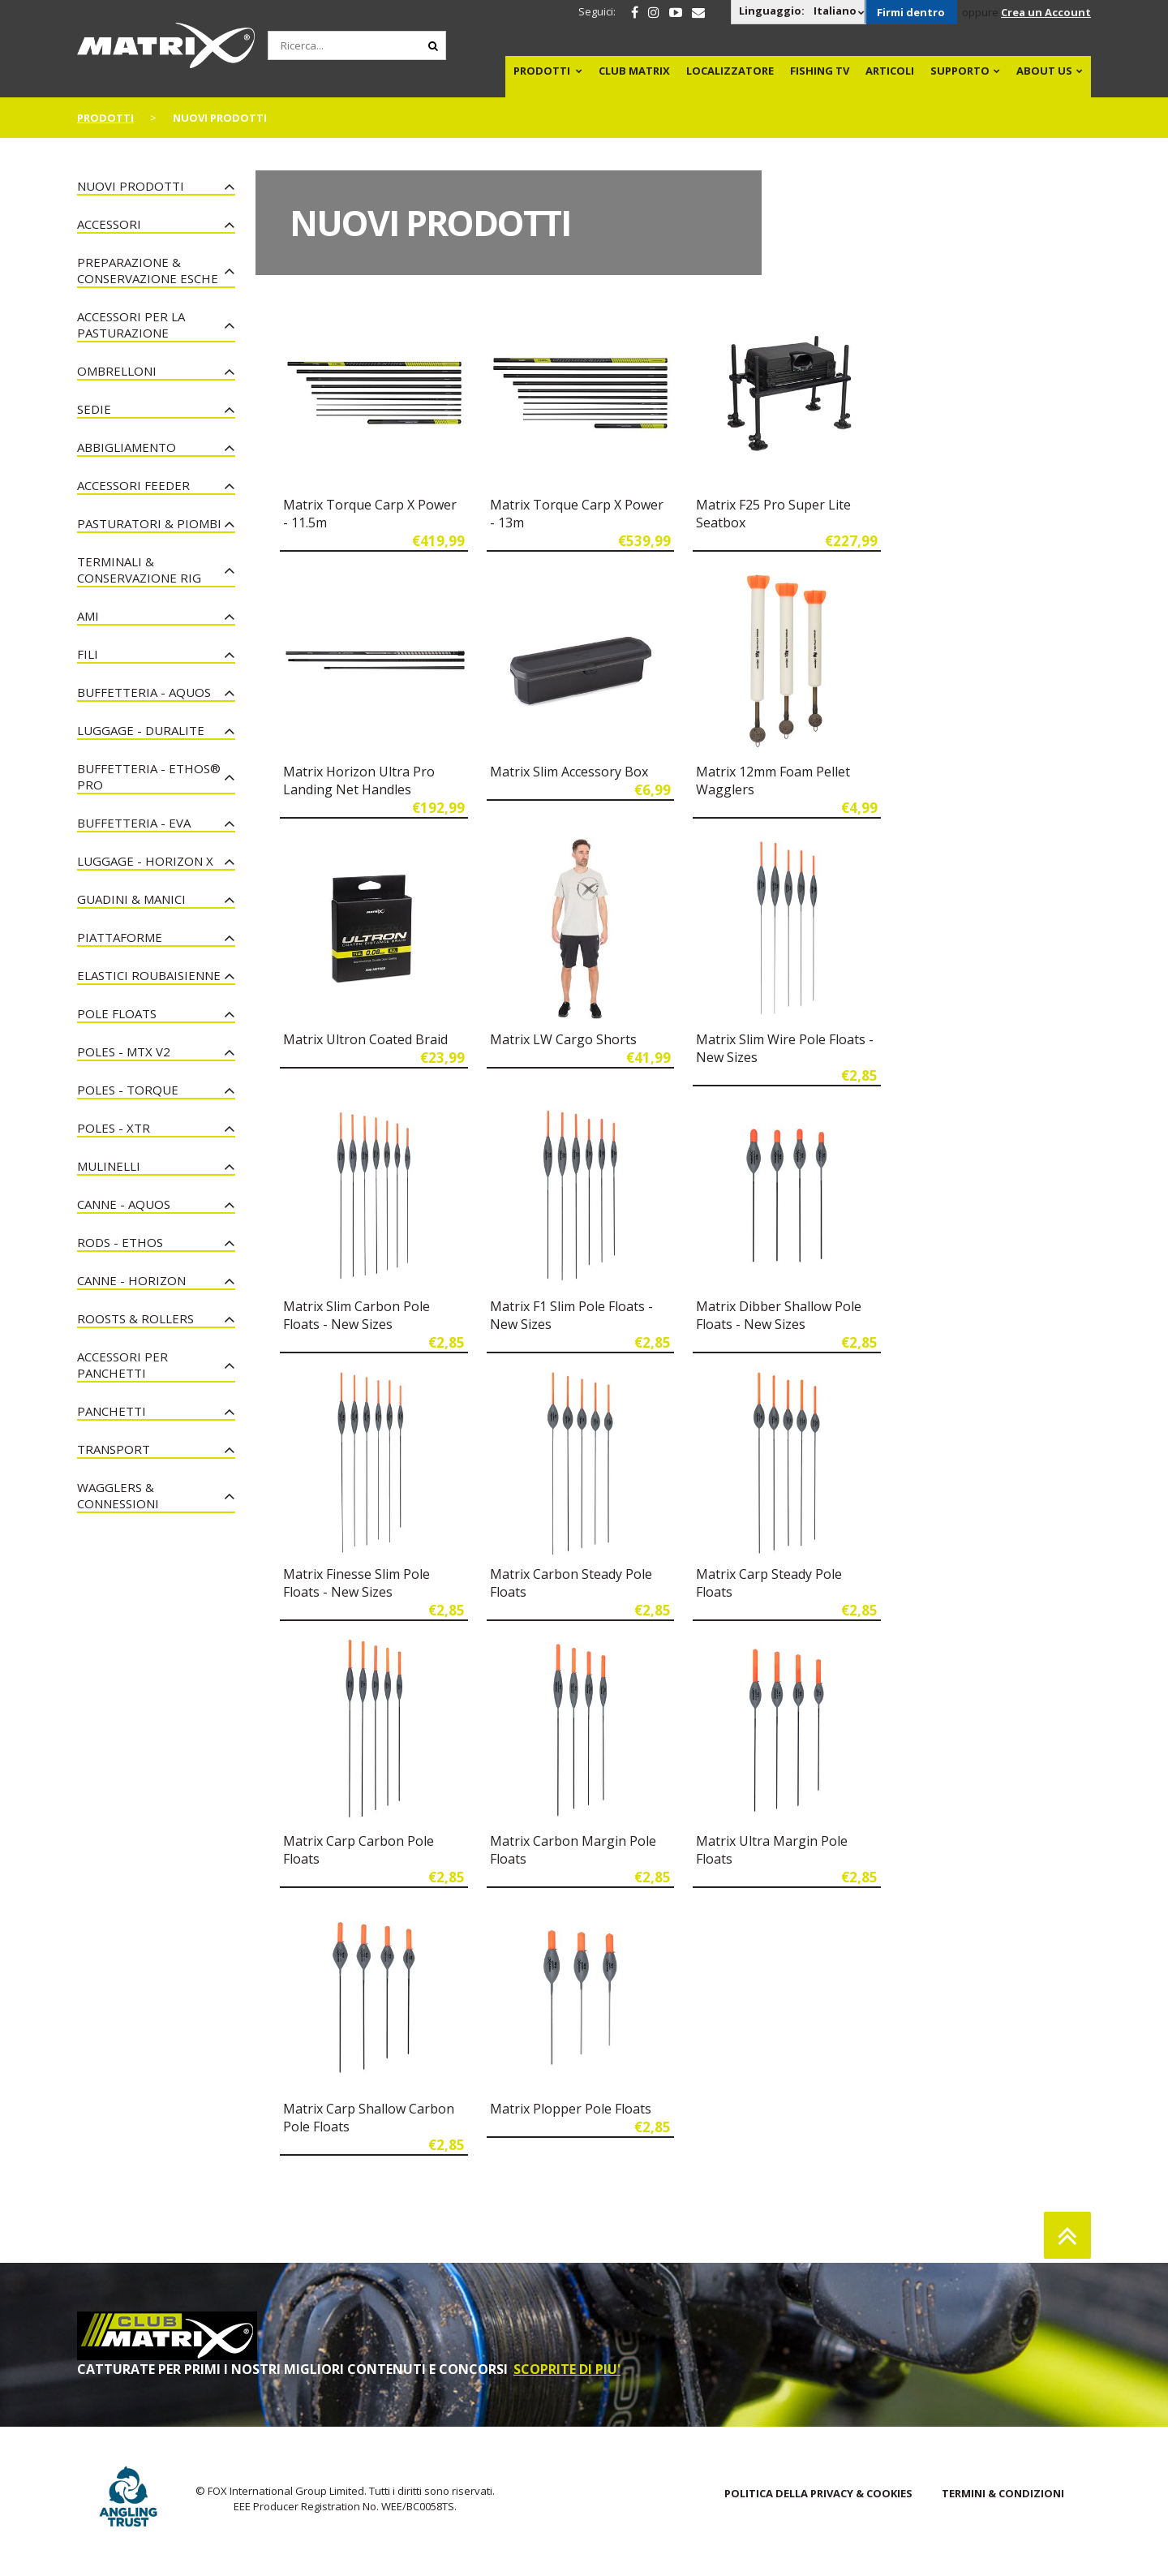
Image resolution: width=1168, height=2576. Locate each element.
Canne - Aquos (123, 1204)
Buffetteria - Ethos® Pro (149, 776)
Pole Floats (117, 1013)
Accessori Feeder (133, 485)
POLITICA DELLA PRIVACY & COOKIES (818, 2493)
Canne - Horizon (131, 1280)
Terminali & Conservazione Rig (139, 569)
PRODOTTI (541, 70)
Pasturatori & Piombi (149, 523)
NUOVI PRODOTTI (130, 186)
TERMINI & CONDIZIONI (1003, 2493)
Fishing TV (819, 70)
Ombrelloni (117, 371)
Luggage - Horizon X (145, 861)
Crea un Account (1046, 12)
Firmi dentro (911, 12)
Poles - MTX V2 (123, 1051)
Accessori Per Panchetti (122, 1364)
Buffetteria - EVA (134, 823)
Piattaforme (119, 937)
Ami (88, 616)
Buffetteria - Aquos (144, 692)
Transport (113, 1449)
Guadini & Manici (131, 899)
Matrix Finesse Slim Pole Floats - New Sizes (356, 1583)
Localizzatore (730, 70)
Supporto (960, 70)
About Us (1044, 70)
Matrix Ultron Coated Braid (365, 1039)
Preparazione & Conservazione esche (147, 270)
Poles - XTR (113, 1128)
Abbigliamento (126, 447)
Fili (87, 654)
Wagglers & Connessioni (118, 1495)
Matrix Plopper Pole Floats (570, 2109)
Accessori (109, 224)
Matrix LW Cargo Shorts (563, 1039)
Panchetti (111, 1411)
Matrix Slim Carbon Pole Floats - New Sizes (356, 1315)
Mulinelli (108, 1166)
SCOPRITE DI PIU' (566, 2369)
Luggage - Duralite (140, 730)
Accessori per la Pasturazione (131, 324)
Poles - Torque (127, 1090)
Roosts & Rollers (135, 1318)
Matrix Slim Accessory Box (569, 772)
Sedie (94, 409)
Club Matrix (634, 70)
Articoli (889, 70)
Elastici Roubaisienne (149, 975)
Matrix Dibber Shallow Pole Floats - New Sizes (778, 1315)
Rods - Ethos (120, 1242)
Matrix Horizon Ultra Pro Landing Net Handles (359, 780)
